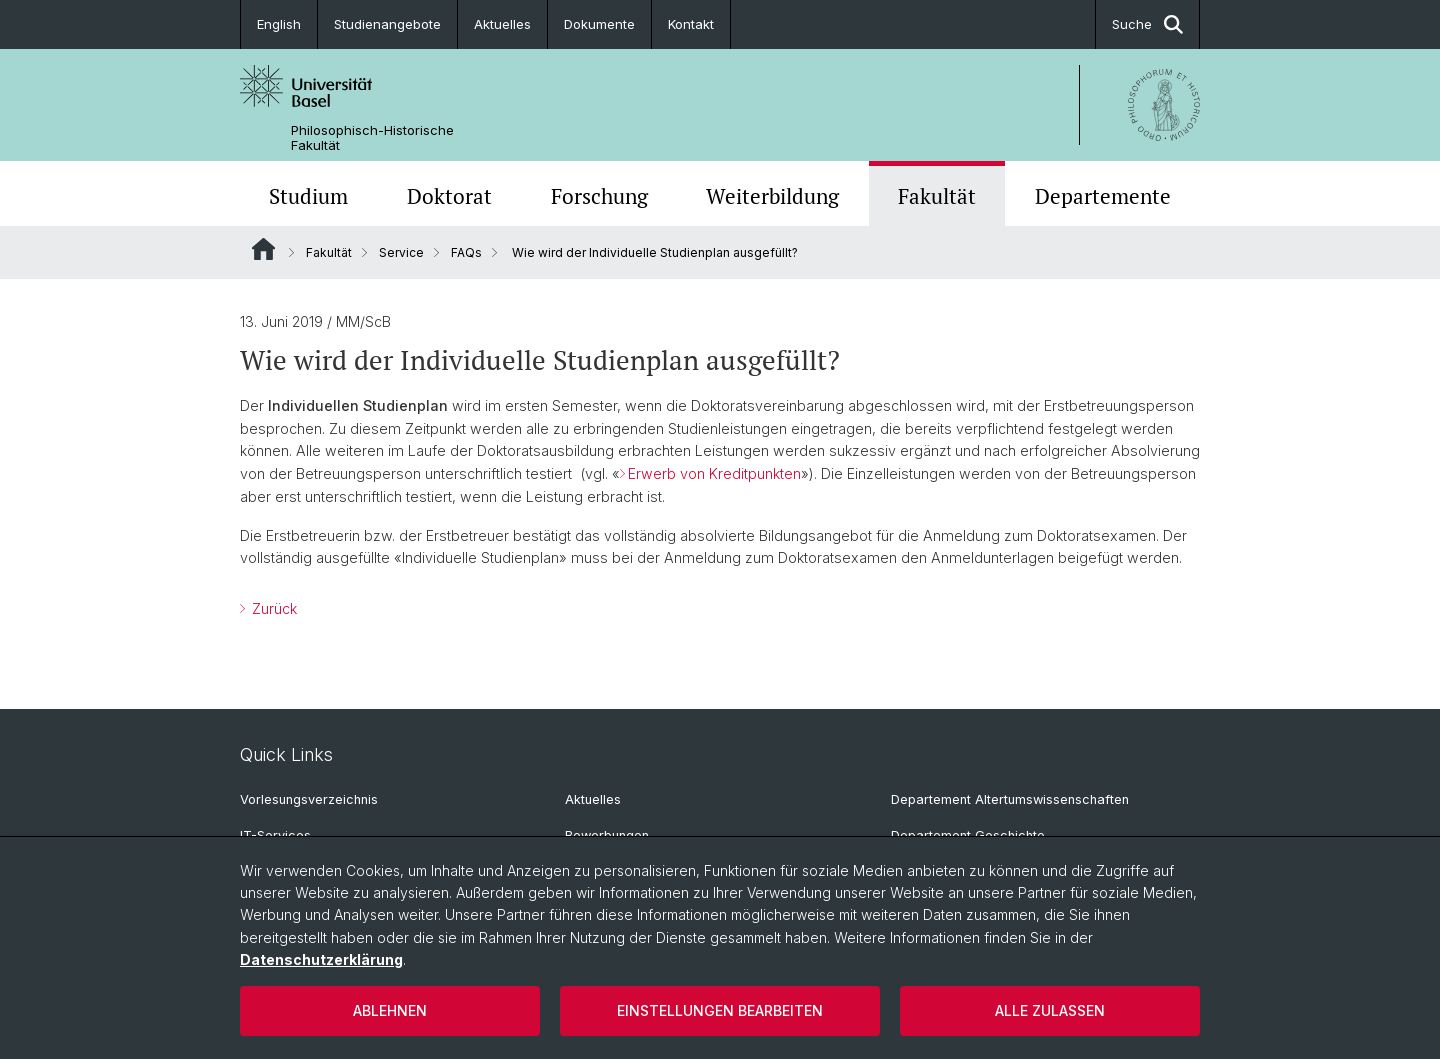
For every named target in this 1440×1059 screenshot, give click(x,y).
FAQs (466, 252)
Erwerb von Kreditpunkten (714, 473)
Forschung (599, 196)
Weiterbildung (772, 196)
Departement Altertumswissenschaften (1010, 799)
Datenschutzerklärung (321, 959)
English (279, 24)
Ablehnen (390, 1010)
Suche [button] (1147, 24)
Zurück (272, 608)
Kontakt (691, 24)
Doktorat (449, 196)
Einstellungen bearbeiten (720, 1010)
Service (401, 252)
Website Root (263, 249)
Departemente (1103, 196)
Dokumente (599, 24)
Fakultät (937, 196)
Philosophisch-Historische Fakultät (372, 138)
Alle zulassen (1050, 1010)
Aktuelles (502, 24)
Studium (308, 196)
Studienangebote (387, 24)
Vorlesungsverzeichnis (309, 799)
